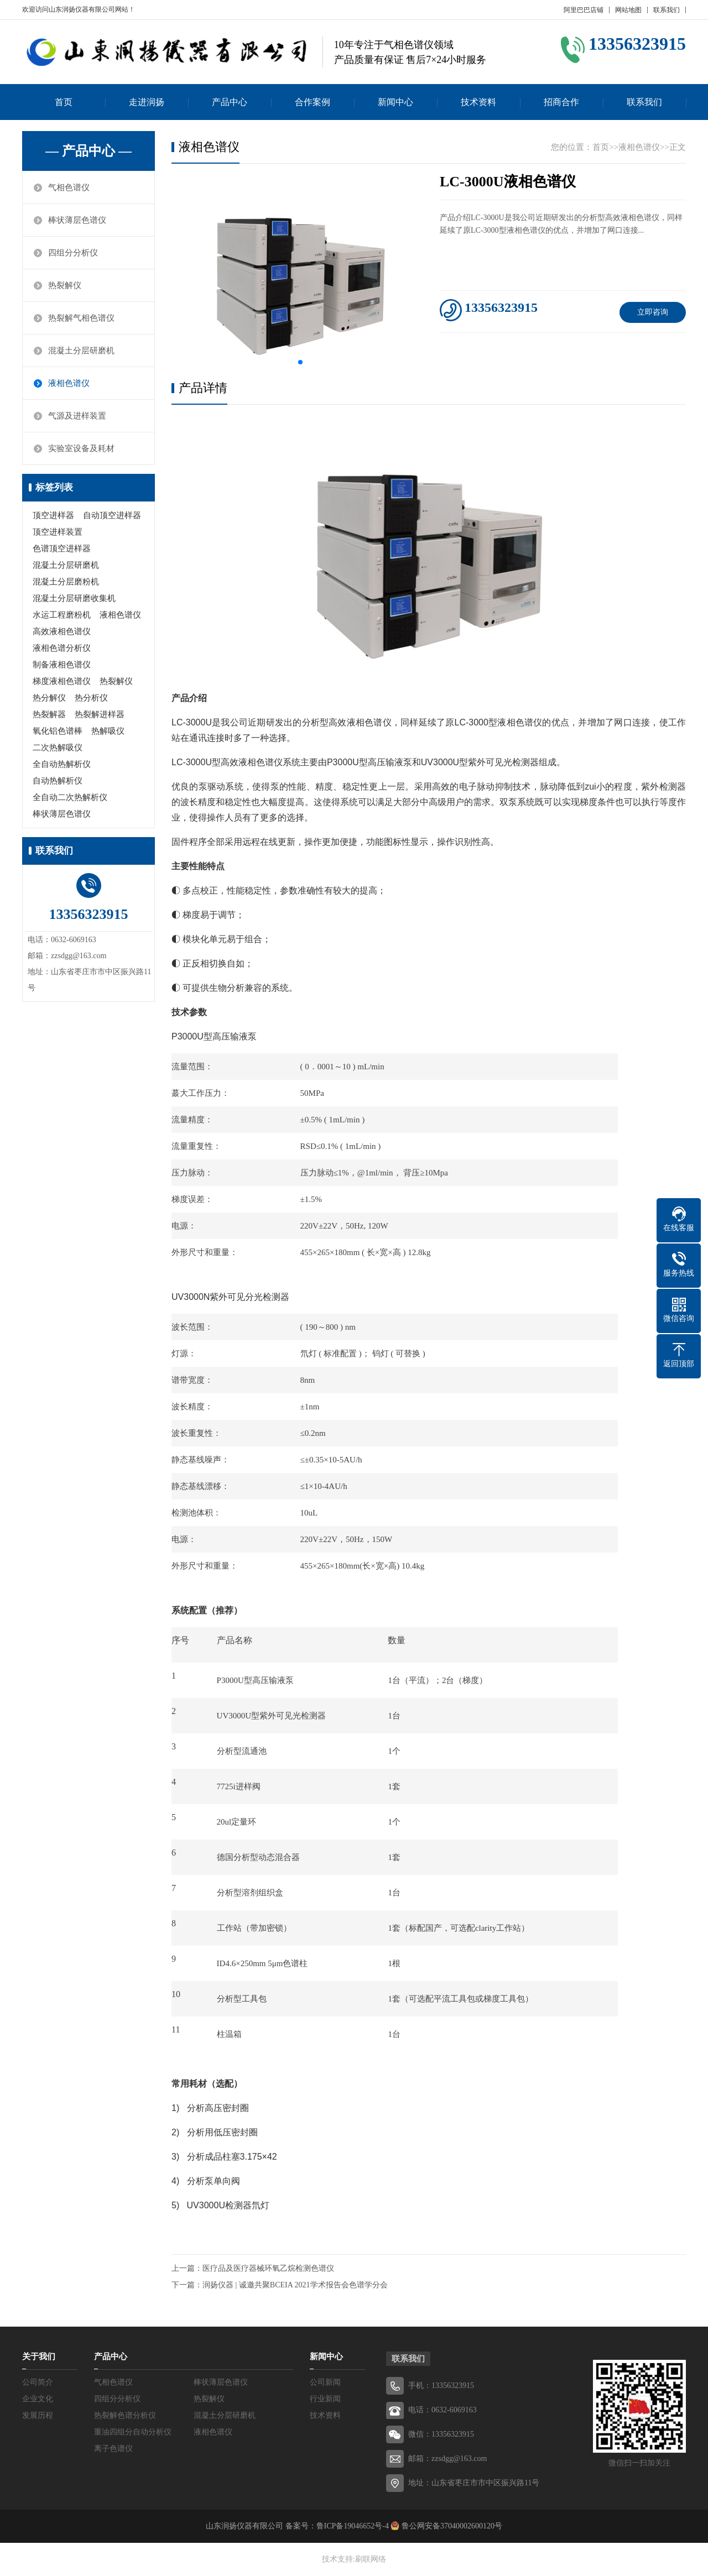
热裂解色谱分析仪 (125, 2415)
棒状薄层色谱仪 (77, 220)
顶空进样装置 (57, 531)
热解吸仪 (107, 731)
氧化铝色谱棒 (57, 731)
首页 (63, 102)
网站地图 (628, 10)
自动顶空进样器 (112, 515)
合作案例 (312, 102)
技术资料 (478, 102)
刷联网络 (370, 2559)
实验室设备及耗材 (81, 448)
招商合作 (561, 102)
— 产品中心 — (88, 151)
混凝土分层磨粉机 (66, 581)
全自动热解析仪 (62, 764)
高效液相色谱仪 (62, 631)
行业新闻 (325, 2399)
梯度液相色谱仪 (62, 681)
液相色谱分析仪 (62, 648)
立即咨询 (652, 312)
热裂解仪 (64, 285)
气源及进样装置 (77, 415)
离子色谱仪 (113, 2448)
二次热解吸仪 (57, 747)
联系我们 (666, 10)
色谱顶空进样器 (62, 548)
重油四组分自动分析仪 (132, 2432)
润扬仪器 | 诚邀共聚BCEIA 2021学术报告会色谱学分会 (295, 2285)
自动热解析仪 (57, 780)
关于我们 (38, 2356)
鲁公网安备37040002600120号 (450, 2526)
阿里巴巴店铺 (583, 10)
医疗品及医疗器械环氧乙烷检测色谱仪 (268, 2268)
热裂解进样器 (99, 714)
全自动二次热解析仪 (70, 797)
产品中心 (229, 102)
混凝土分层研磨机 (81, 350)
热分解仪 (49, 697)
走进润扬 (146, 102)
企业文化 (37, 2399)
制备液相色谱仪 (62, 664)
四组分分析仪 (73, 252)
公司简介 (37, 2382)
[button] (300, 362)
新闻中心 (395, 102)
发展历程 (37, 2415)
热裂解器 (49, 714)
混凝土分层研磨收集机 (74, 598)
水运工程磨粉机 (62, 614)
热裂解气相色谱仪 (81, 317)
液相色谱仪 (69, 383)
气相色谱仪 (69, 187)
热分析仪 (91, 697)
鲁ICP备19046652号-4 (352, 2526)
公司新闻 (325, 2382)
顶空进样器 (53, 515)
